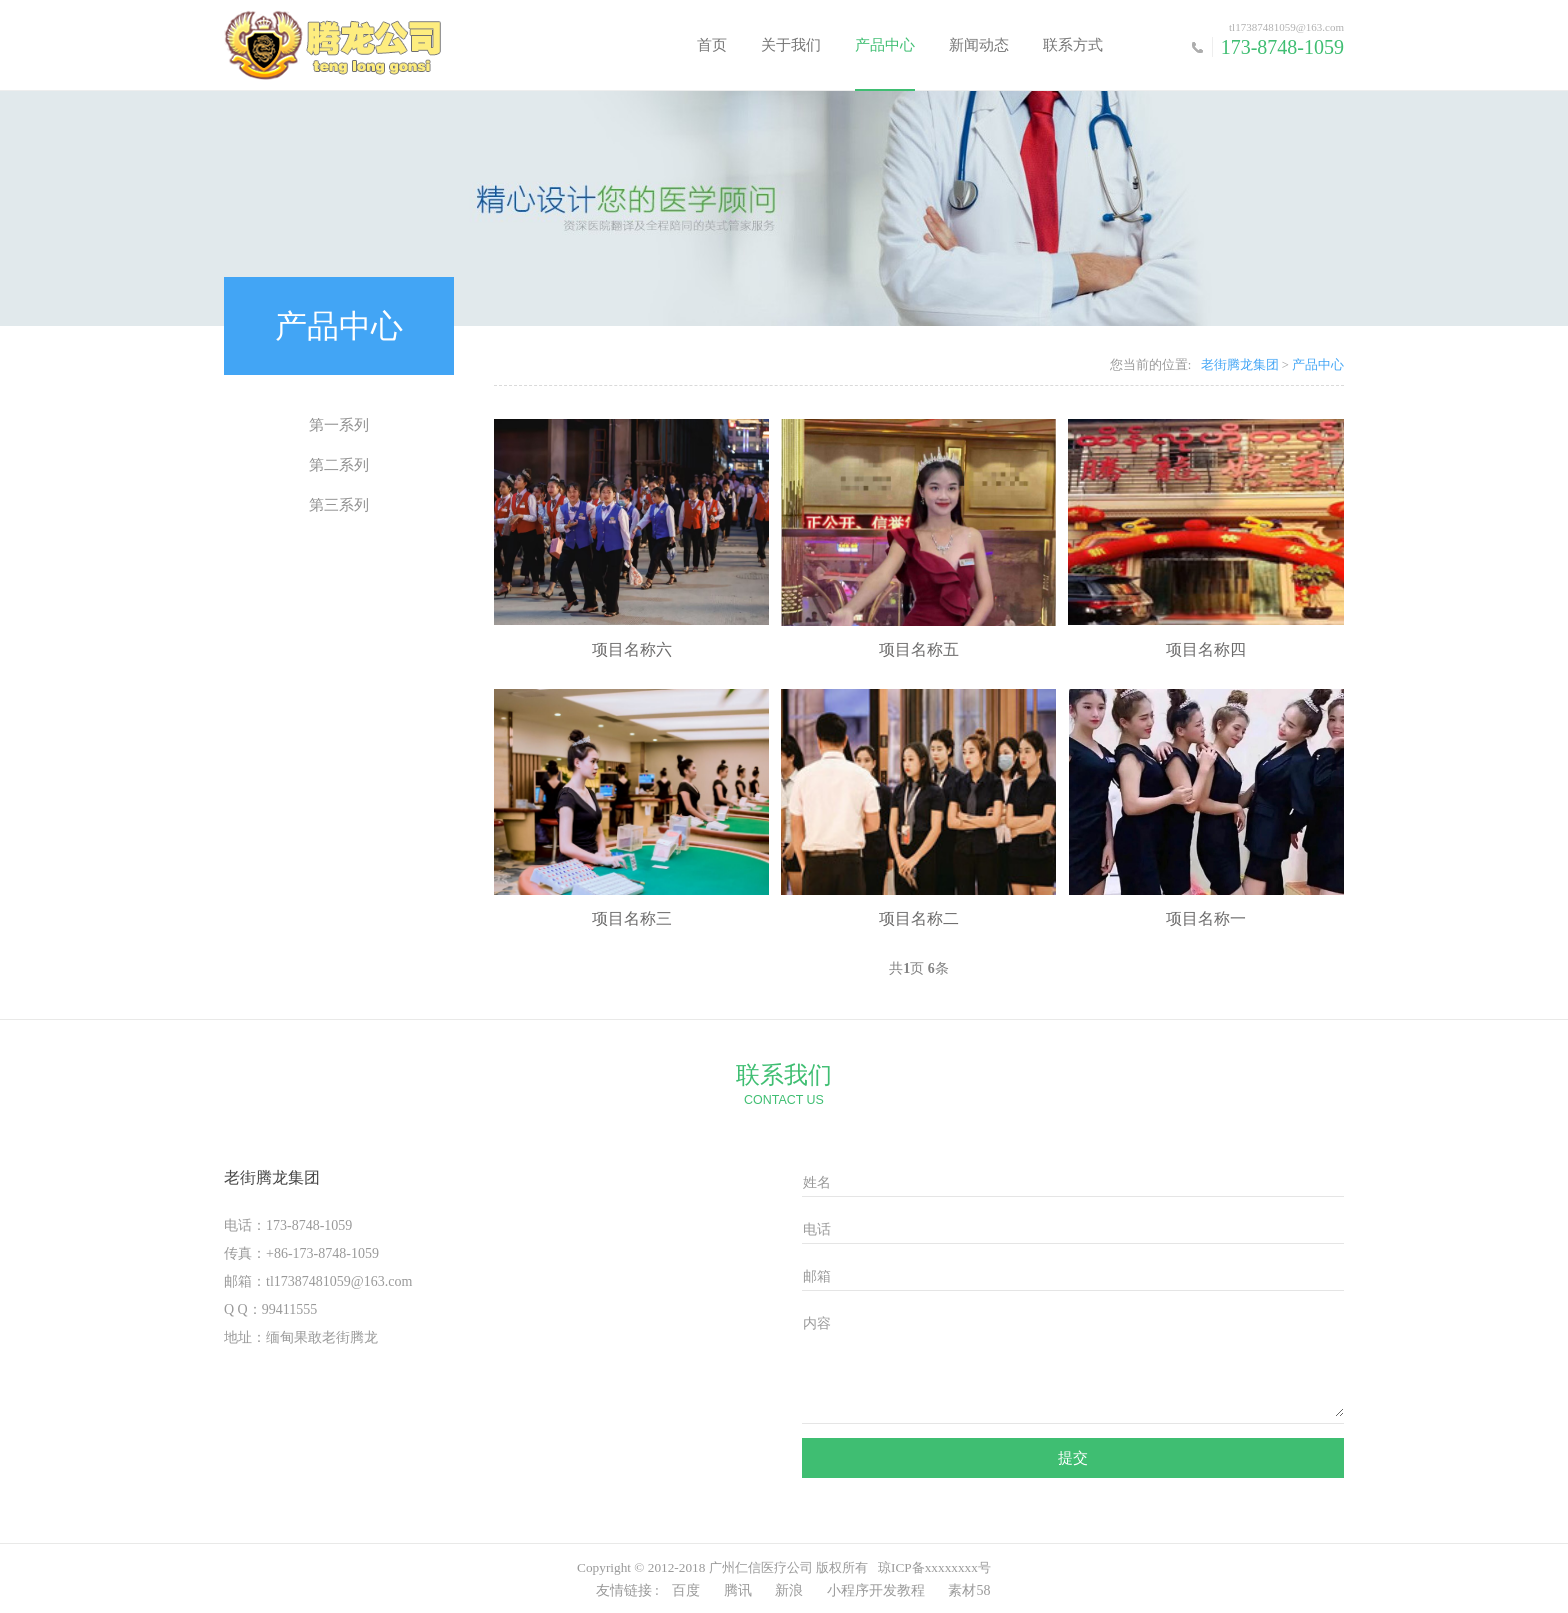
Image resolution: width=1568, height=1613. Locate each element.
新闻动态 (979, 45)
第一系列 (339, 425)
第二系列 (339, 465)
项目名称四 (1206, 649)
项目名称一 (1206, 918)
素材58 (969, 1590)
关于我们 (791, 45)
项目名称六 (632, 649)
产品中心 (885, 45)
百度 (686, 1590)
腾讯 (738, 1590)
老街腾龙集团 (1240, 365)
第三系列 (339, 505)
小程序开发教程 (876, 1590)
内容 (817, 1323)
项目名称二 (919, 918)
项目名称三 (632, 918)
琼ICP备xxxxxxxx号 (934, 1567)
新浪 (789, 1590)
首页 (712, 45)
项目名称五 (919, 649)
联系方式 (1073, 45)
